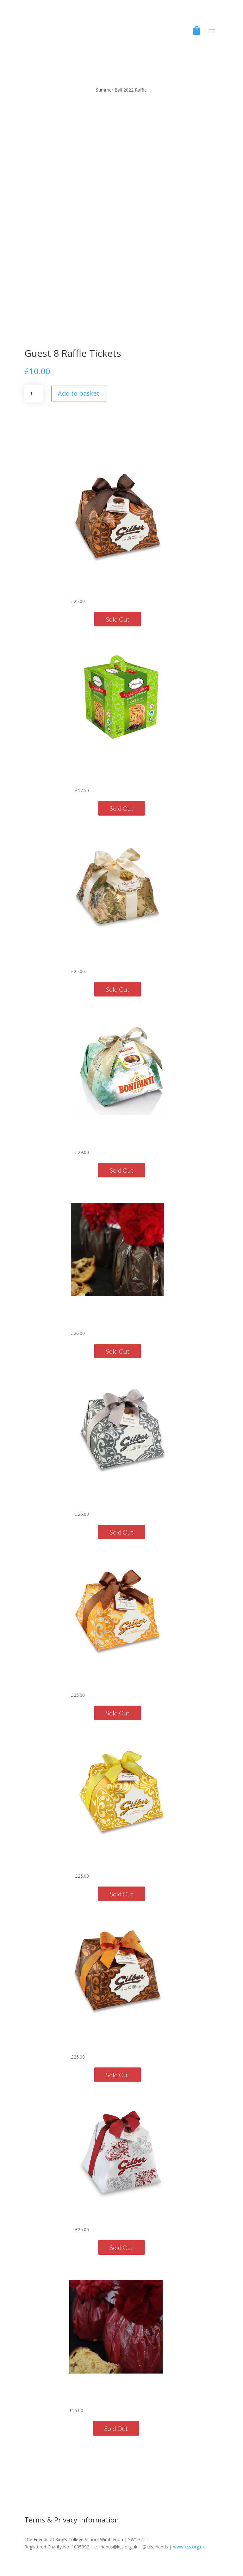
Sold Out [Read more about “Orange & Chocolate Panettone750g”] (117, 2075)
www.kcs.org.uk (189, 2547)
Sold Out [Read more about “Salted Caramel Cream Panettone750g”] (117, 1713)
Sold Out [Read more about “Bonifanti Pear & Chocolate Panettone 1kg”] (121, 1170)
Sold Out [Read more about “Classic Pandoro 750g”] (121, 2247)
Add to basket (78, 393)
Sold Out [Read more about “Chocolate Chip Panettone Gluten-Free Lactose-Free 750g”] (121, 808)
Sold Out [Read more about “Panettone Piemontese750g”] (117, 989)
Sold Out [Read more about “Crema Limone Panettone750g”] (121, 1894)
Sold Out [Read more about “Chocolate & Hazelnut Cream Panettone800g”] (117, 619)
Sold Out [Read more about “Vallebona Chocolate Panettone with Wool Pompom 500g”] (117, 1351)
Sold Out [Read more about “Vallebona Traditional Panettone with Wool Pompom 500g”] (116, 2428)
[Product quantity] (33, 393)
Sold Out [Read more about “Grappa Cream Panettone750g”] (121, 1532)
